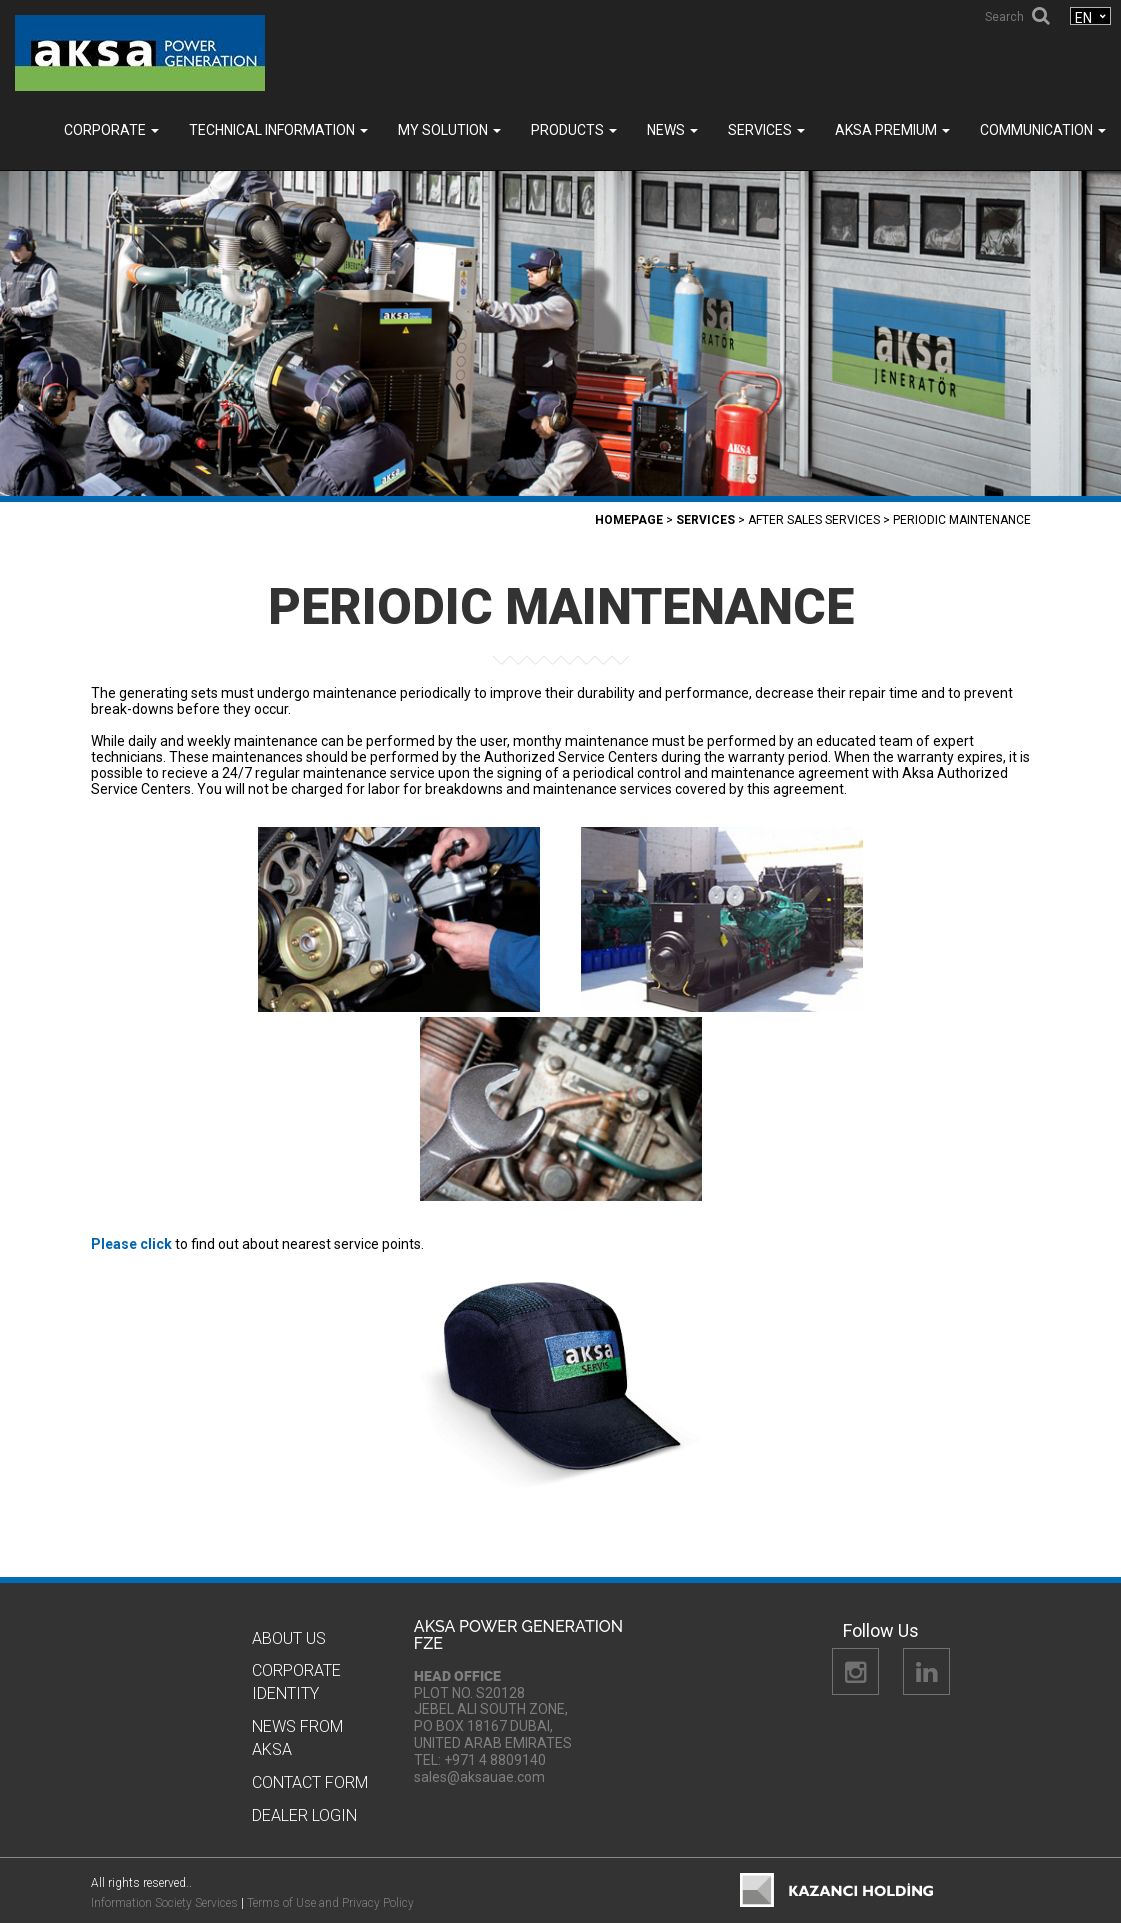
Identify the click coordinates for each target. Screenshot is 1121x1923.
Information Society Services (164, 1903)
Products (574, 130)
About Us (289, 1638)
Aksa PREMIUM (892, 130)
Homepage (629, 520)
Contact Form (310, 1782)
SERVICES (766, 130)
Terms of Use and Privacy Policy (330, 1903)
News (672, 130)
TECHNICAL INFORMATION (278, 130)
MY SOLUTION (449, 130)
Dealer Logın (304, 1815)
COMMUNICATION (1043, 130)
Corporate (111, 130)
